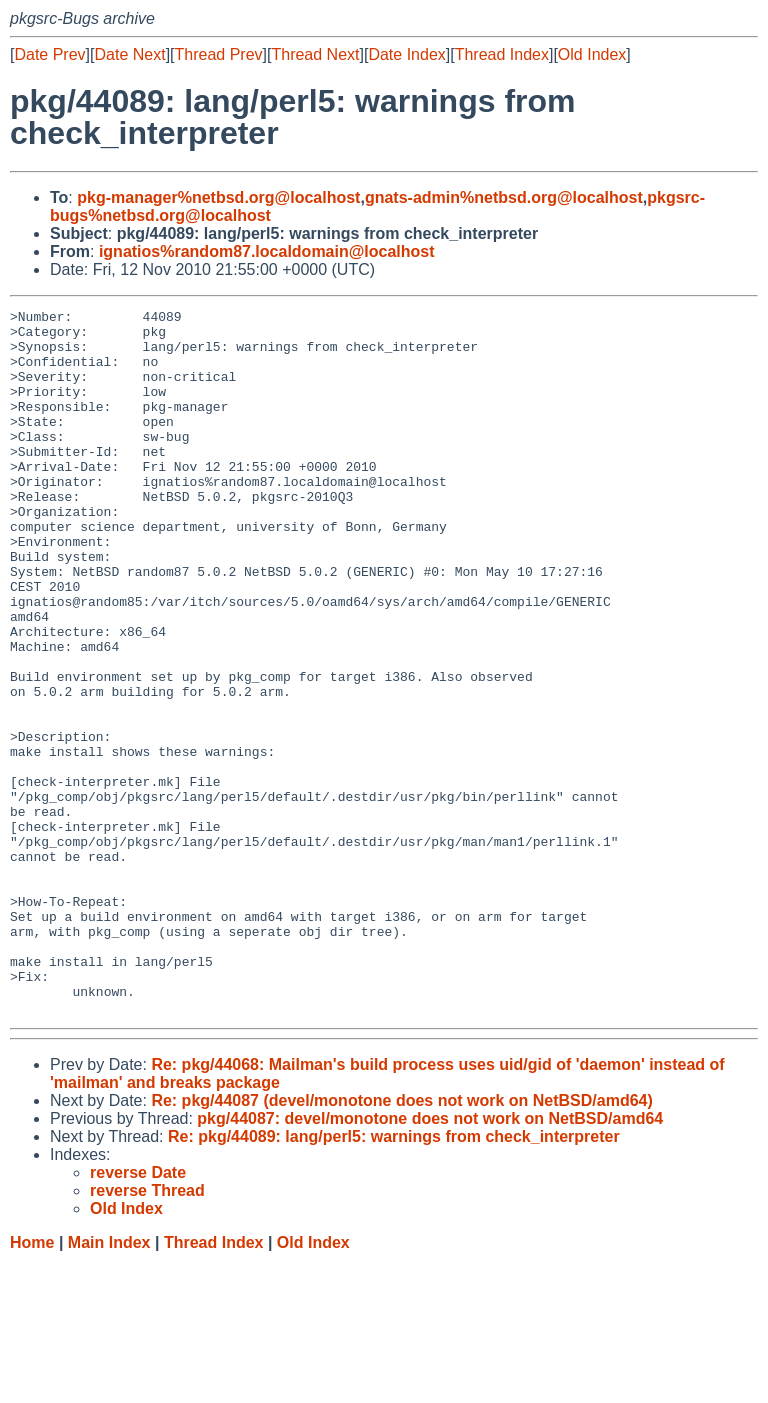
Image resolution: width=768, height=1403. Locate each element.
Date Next (129, 54)
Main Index (109, 1383)
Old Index (592, 54)
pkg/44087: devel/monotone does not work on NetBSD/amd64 (430, 1259)
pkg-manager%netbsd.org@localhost (218, 197)
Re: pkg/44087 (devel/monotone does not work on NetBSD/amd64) (401, 1241)
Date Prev (49, 54)
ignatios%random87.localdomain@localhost (267, 251)
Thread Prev (219, 54)
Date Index (406, 54)
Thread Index (502, 54)
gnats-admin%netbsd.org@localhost (504, 197)
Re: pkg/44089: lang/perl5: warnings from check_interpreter (394, 1277)
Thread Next (315, 54)
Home (32, 1383)
